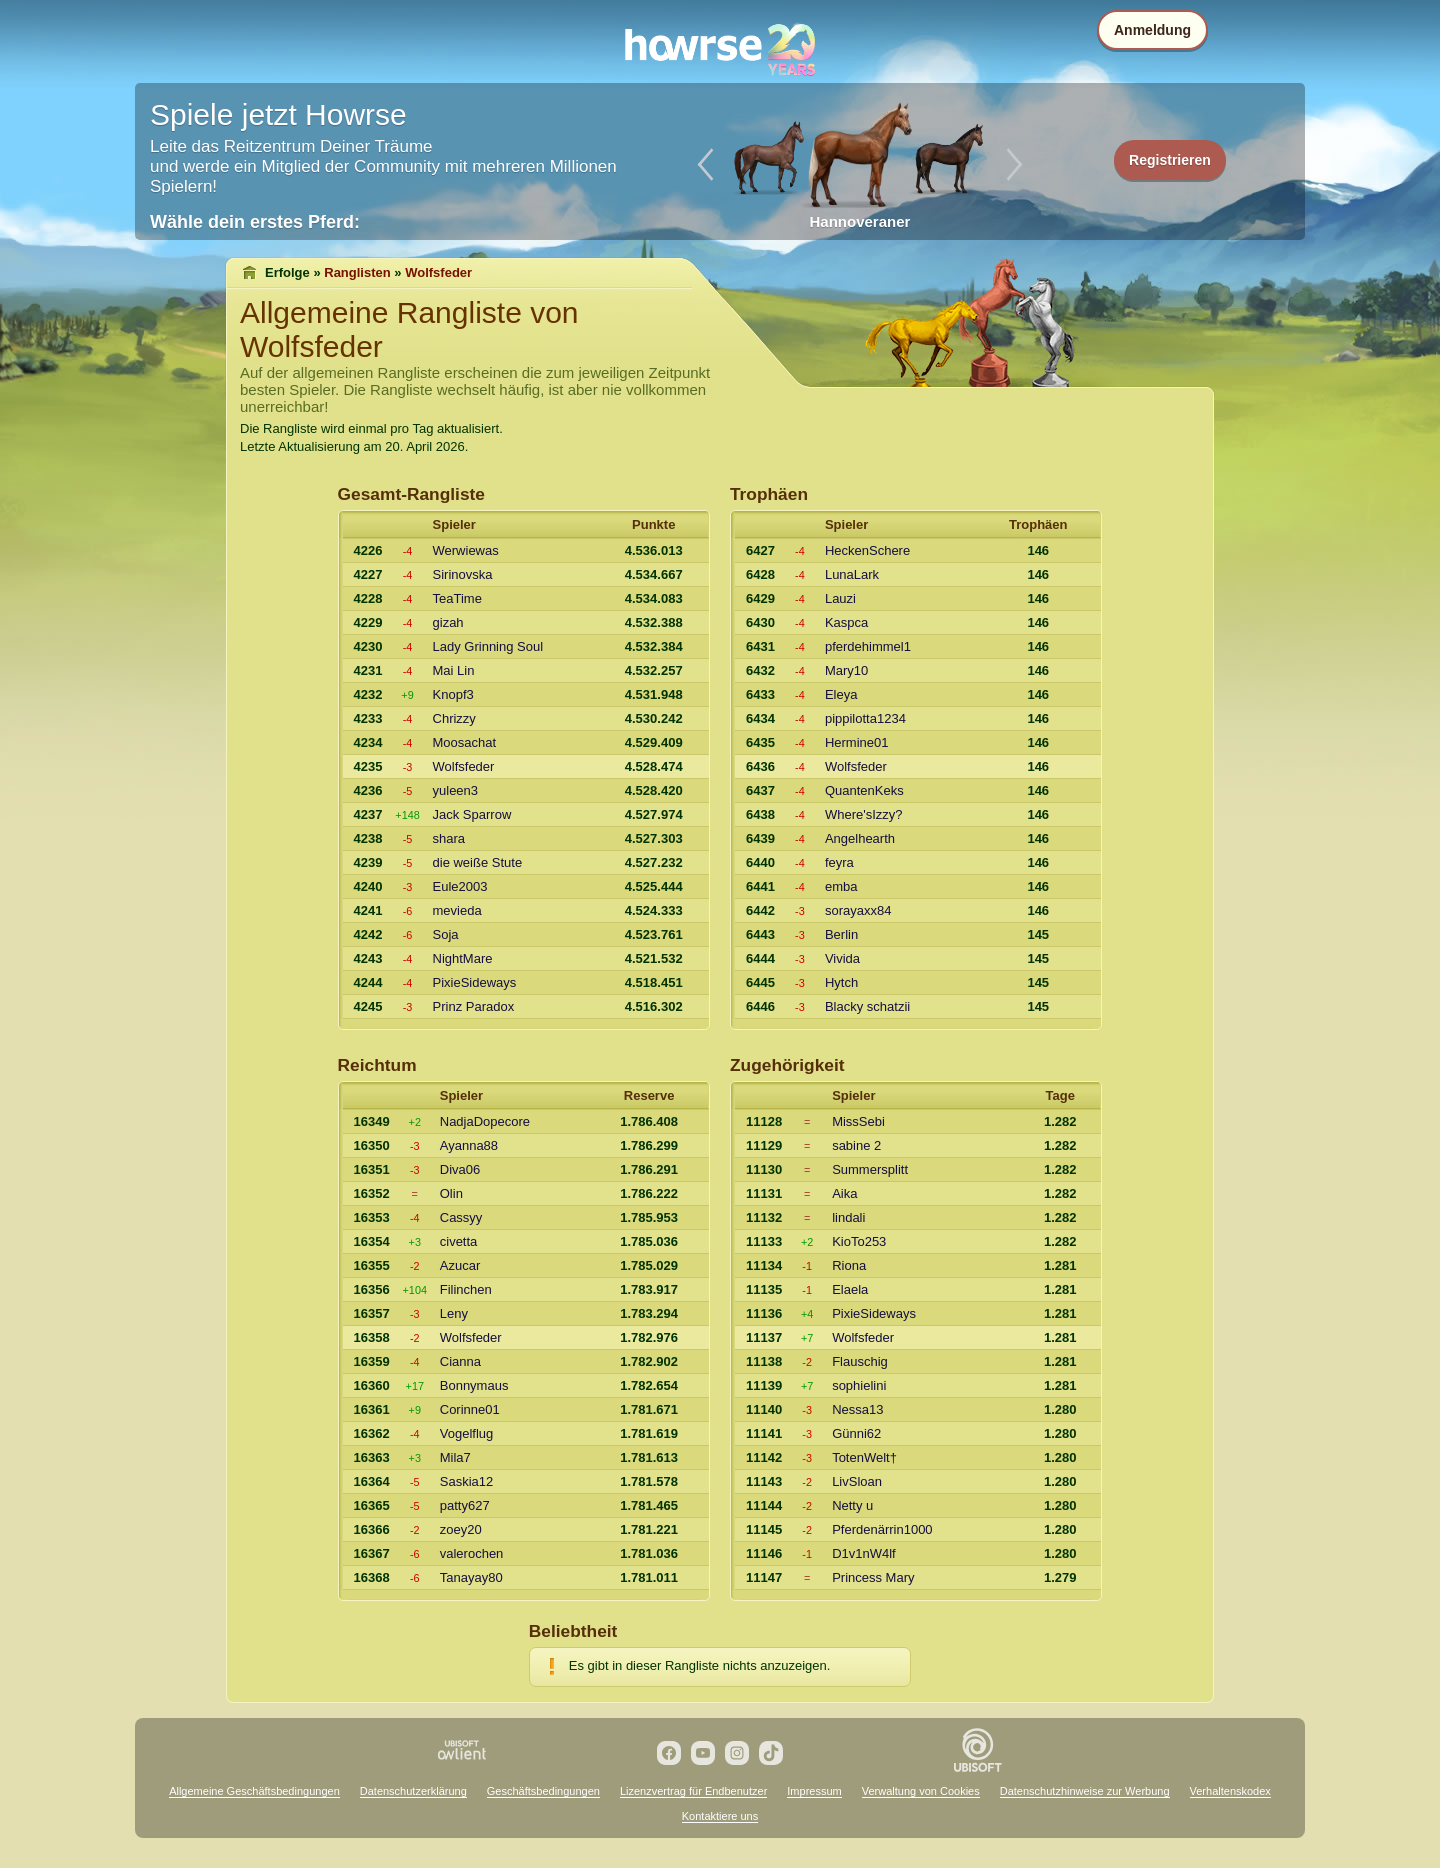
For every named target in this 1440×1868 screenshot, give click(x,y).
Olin (451, 1193)
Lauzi (840, 598)
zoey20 (461, 1529)
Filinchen (466, 1289)
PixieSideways (475, 982)
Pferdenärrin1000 (882, 1529)
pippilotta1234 (865, 718)
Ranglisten (357, 272)
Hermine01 (857, 742)
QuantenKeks (864, 790)
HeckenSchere (867, 550)
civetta (459, 1241)
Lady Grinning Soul (488, 646)
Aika (844, 1193)
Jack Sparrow (472, 814)
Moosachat (465, 742)
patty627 (465, 1505)
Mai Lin (454, 670)
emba (841, 886)
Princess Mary (873, 1577)
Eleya (841, 694)
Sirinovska (463, 574)
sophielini (859, 1385)
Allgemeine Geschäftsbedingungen (254, 1791)
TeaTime (457, 598)
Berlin (841, 934)
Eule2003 (460, 886)
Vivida (842, 958)
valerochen (472, 1553)
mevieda (457, 910)
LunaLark (852, 574)
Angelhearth (860, 838)
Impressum (814, 1791)
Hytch (841, 982)
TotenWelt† (864, 1457)
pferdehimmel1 (868, 646)
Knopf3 (453, 694)
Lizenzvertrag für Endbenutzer (693, 1791)
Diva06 (460, 1169)
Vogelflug (467, 1433)
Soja (446, 934)
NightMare (463, 958)
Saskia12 (466, 1481)
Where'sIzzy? (864, 814)
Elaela (850, 1289)
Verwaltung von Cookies (921, 1791)
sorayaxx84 (858, 910)
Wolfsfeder (464, 766)
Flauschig (860, 1361)
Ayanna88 (469, 1145)
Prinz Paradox (474, 1006)
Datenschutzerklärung (413, 1791)
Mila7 (455, 1457)
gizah (448, 622)
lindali (848, 1217)
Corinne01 (470, 1409)
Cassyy (461, 1217)
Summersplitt (870, 1169)
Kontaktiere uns (720, 1816)
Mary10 (846, 670)
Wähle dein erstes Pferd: (255, 222)
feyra (839, 862)
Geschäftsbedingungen (543, 1791)
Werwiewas (466, 550)
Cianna (460, 1361)
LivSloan (857, 1481)
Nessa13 (857, 1409)
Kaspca (846, 622)
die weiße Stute (478, 862)
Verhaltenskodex (1230, 1791)
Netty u (852, 1505)
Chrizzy (454, 718)
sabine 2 (856, 1145)
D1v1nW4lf (864, 1553)
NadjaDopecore (485, 1121)
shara (449, 838)
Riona (849, 1265)
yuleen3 (456, 790)
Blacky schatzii (867, 1006)
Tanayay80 (471, 1577)
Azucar (460, 1265)
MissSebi (858, 1121)
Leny (454, 1313)
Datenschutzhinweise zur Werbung (1085, 1791)
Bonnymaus (474, 1385)
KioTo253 (859, 1241)
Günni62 (856, 1433)
